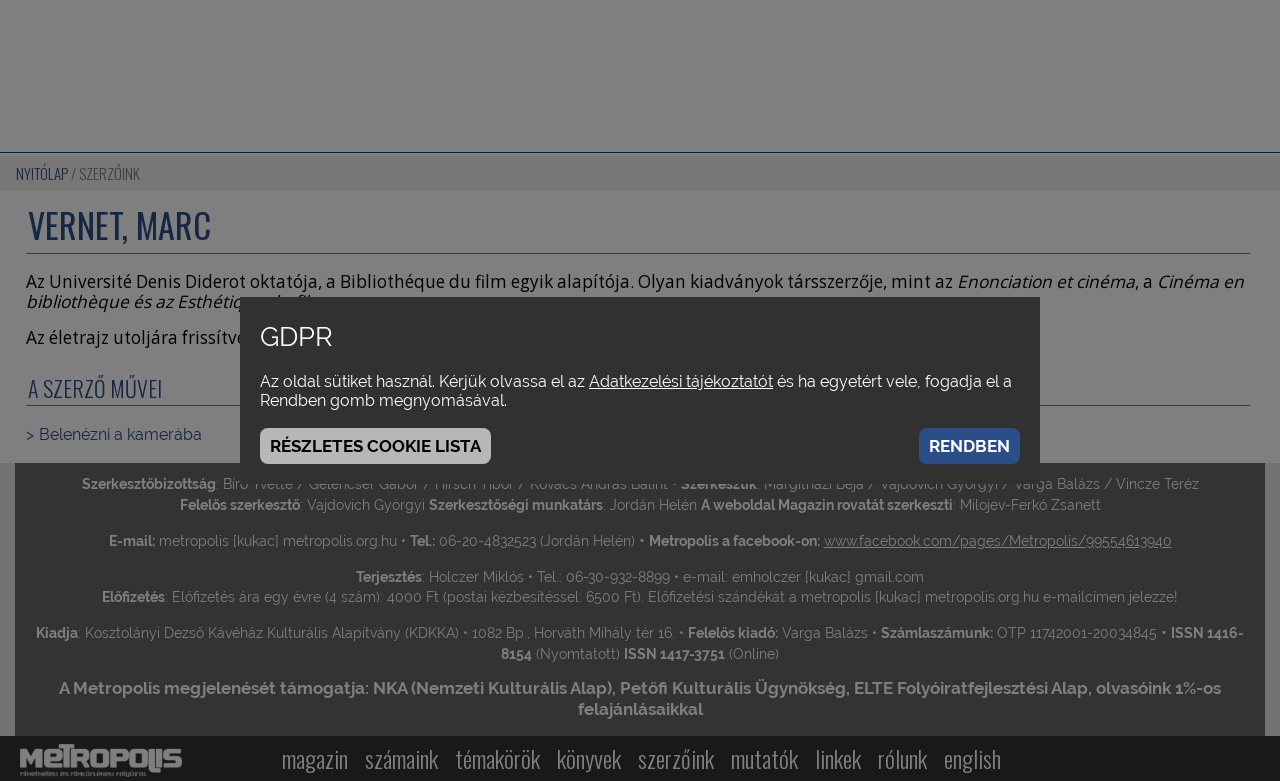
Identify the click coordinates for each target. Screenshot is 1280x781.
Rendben (969, 446)
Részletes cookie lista (375, 446)
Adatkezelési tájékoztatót (681, 381)
